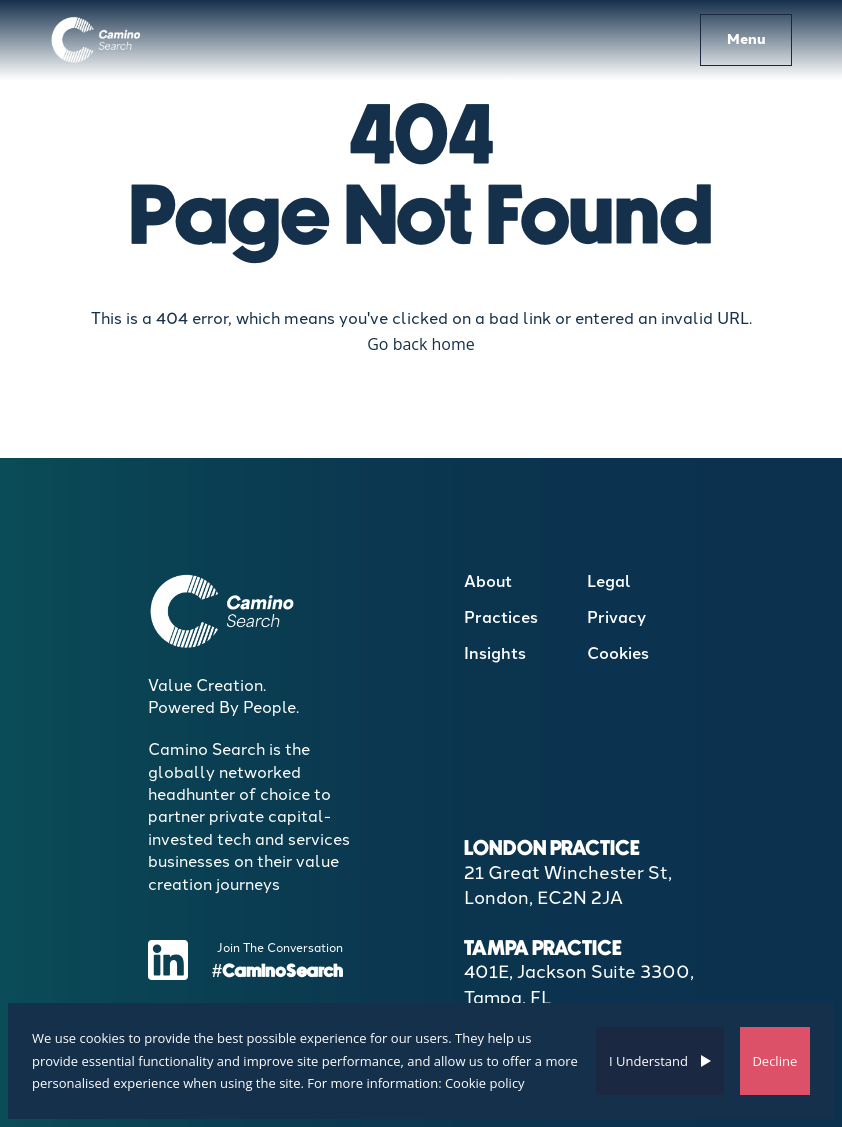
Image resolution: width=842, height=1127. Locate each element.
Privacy (616, 617)
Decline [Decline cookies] (774, 1061)
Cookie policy (485, 1083)
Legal (609, 581)
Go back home (421, 344)
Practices (501, 617)
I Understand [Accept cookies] (648, 1061)
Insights (495, 653)
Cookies (618, 653)
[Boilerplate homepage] (96, 39)
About (488, 581)
